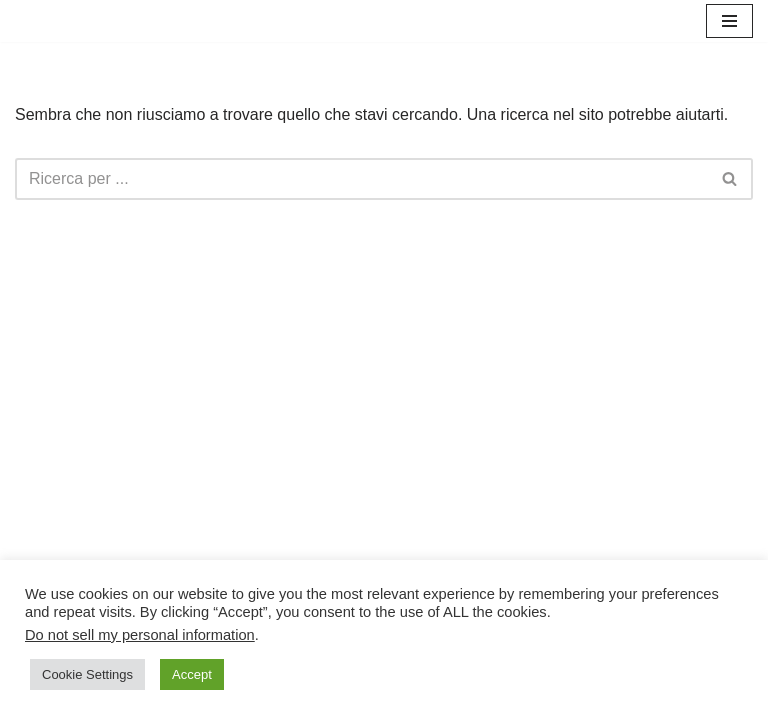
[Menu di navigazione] (729, 21)
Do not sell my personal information (140, 635)
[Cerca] (361, 179)
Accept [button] (192, 674)
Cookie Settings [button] (87, 674)
